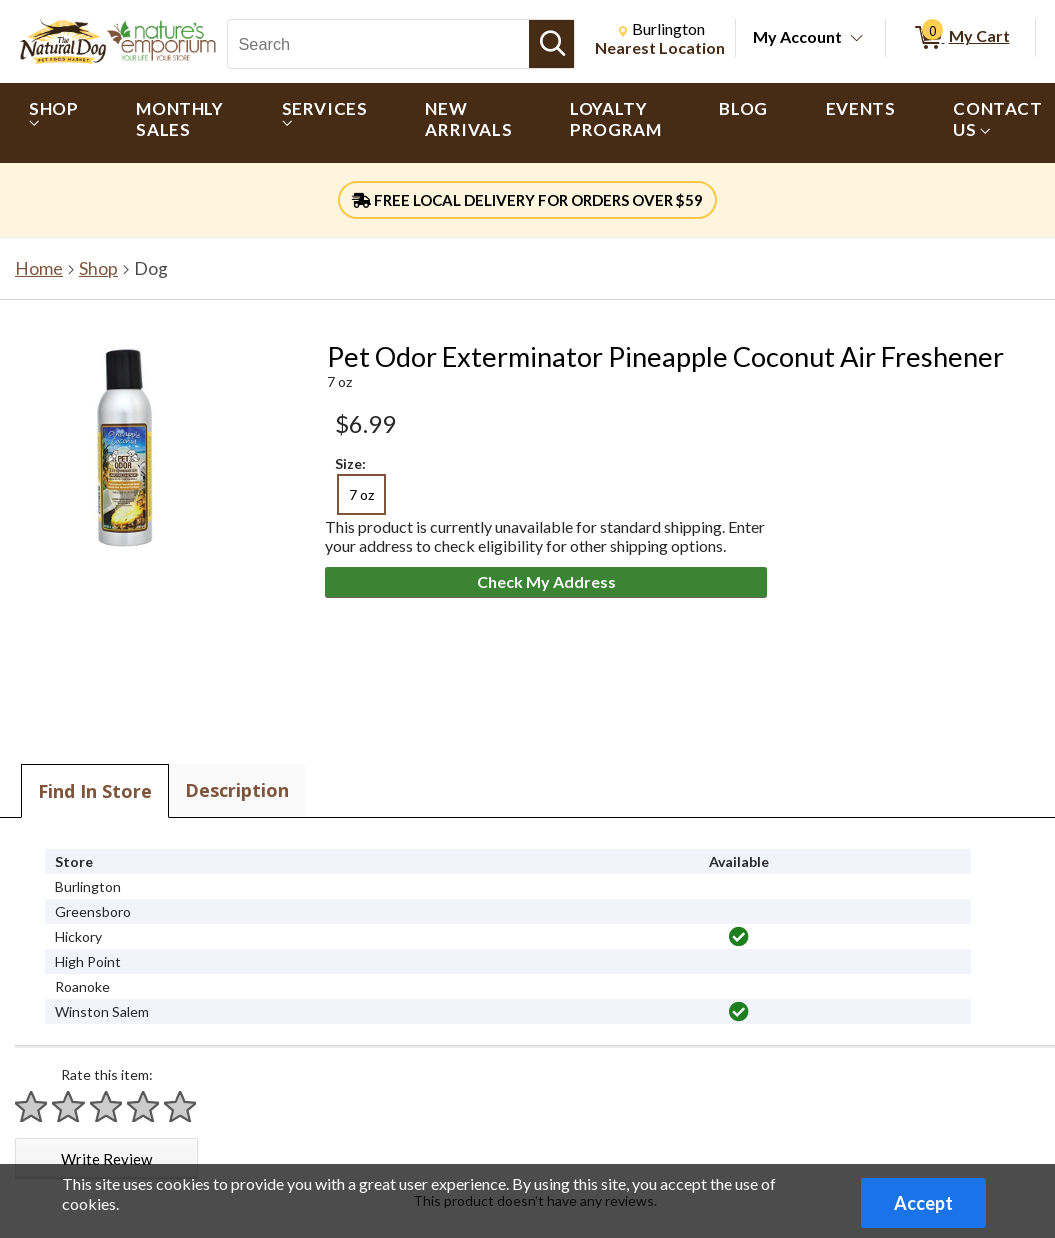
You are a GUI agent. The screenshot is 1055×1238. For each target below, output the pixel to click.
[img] (739, 937)
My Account (797, 36)
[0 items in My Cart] (960, 38)
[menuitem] (53, 123)
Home (39, 268)
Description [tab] (237, 790)
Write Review (106, 1159)
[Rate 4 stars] (144, 1106)
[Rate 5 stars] (181, 1106)
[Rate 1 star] (32, 1106)
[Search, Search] (378, 44)
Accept (923, 1203)
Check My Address (546, 581)
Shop (98, 268)
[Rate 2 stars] (69, 1106)
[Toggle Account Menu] (857, 39)
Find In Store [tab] (95, 791)
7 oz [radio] (361, 494)
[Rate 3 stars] (107, 1106)
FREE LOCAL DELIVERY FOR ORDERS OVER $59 (527, 200)
